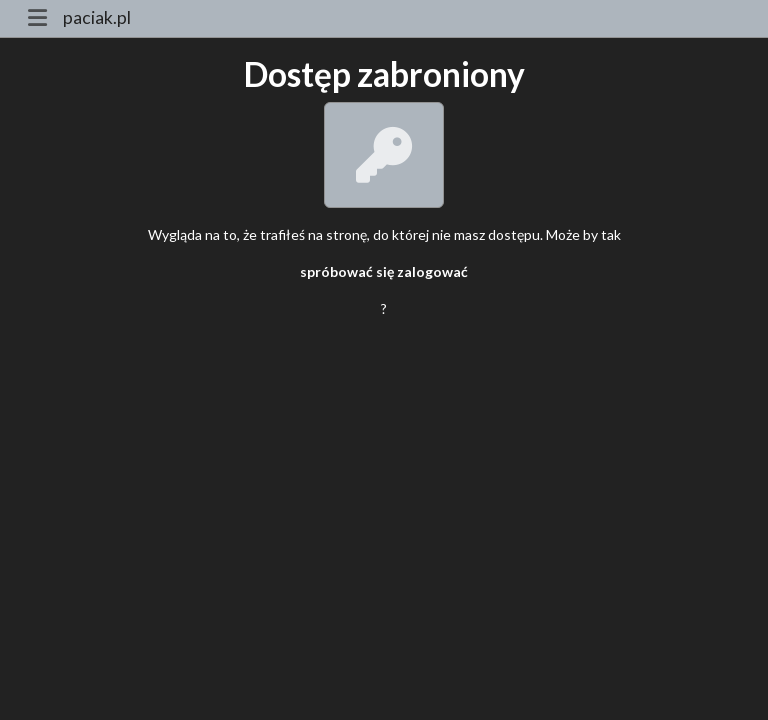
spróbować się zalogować (384, 271)
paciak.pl (97, 17)
